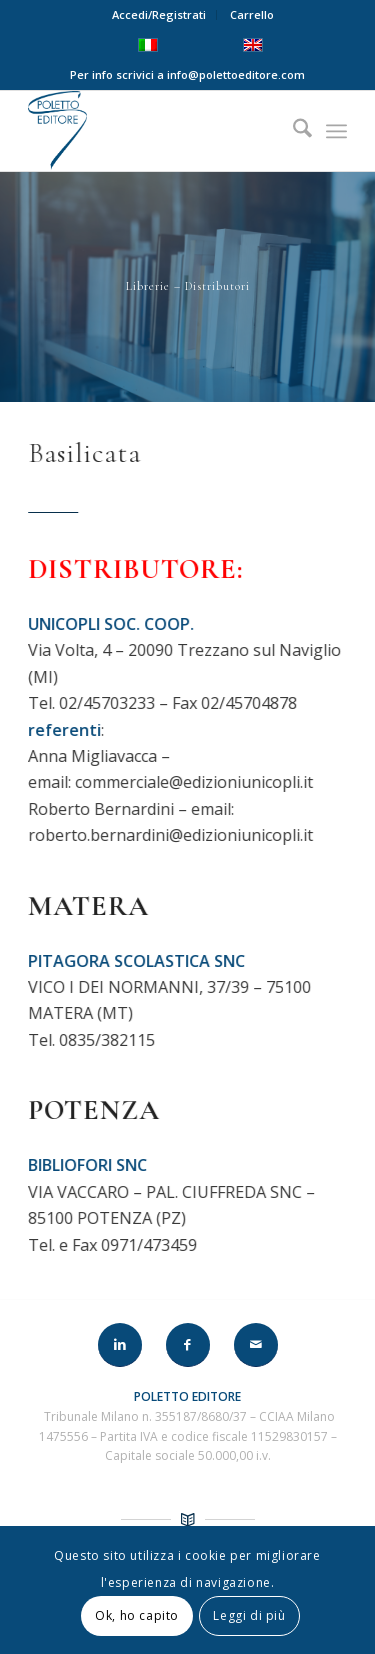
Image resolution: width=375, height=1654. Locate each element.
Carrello (252, 14)
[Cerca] (292, 131)
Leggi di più (249, 1615)
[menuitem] (159, 15)
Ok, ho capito (137, 1615)
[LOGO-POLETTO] (155, 131)
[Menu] (336, 131)
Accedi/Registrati (159, 14)
